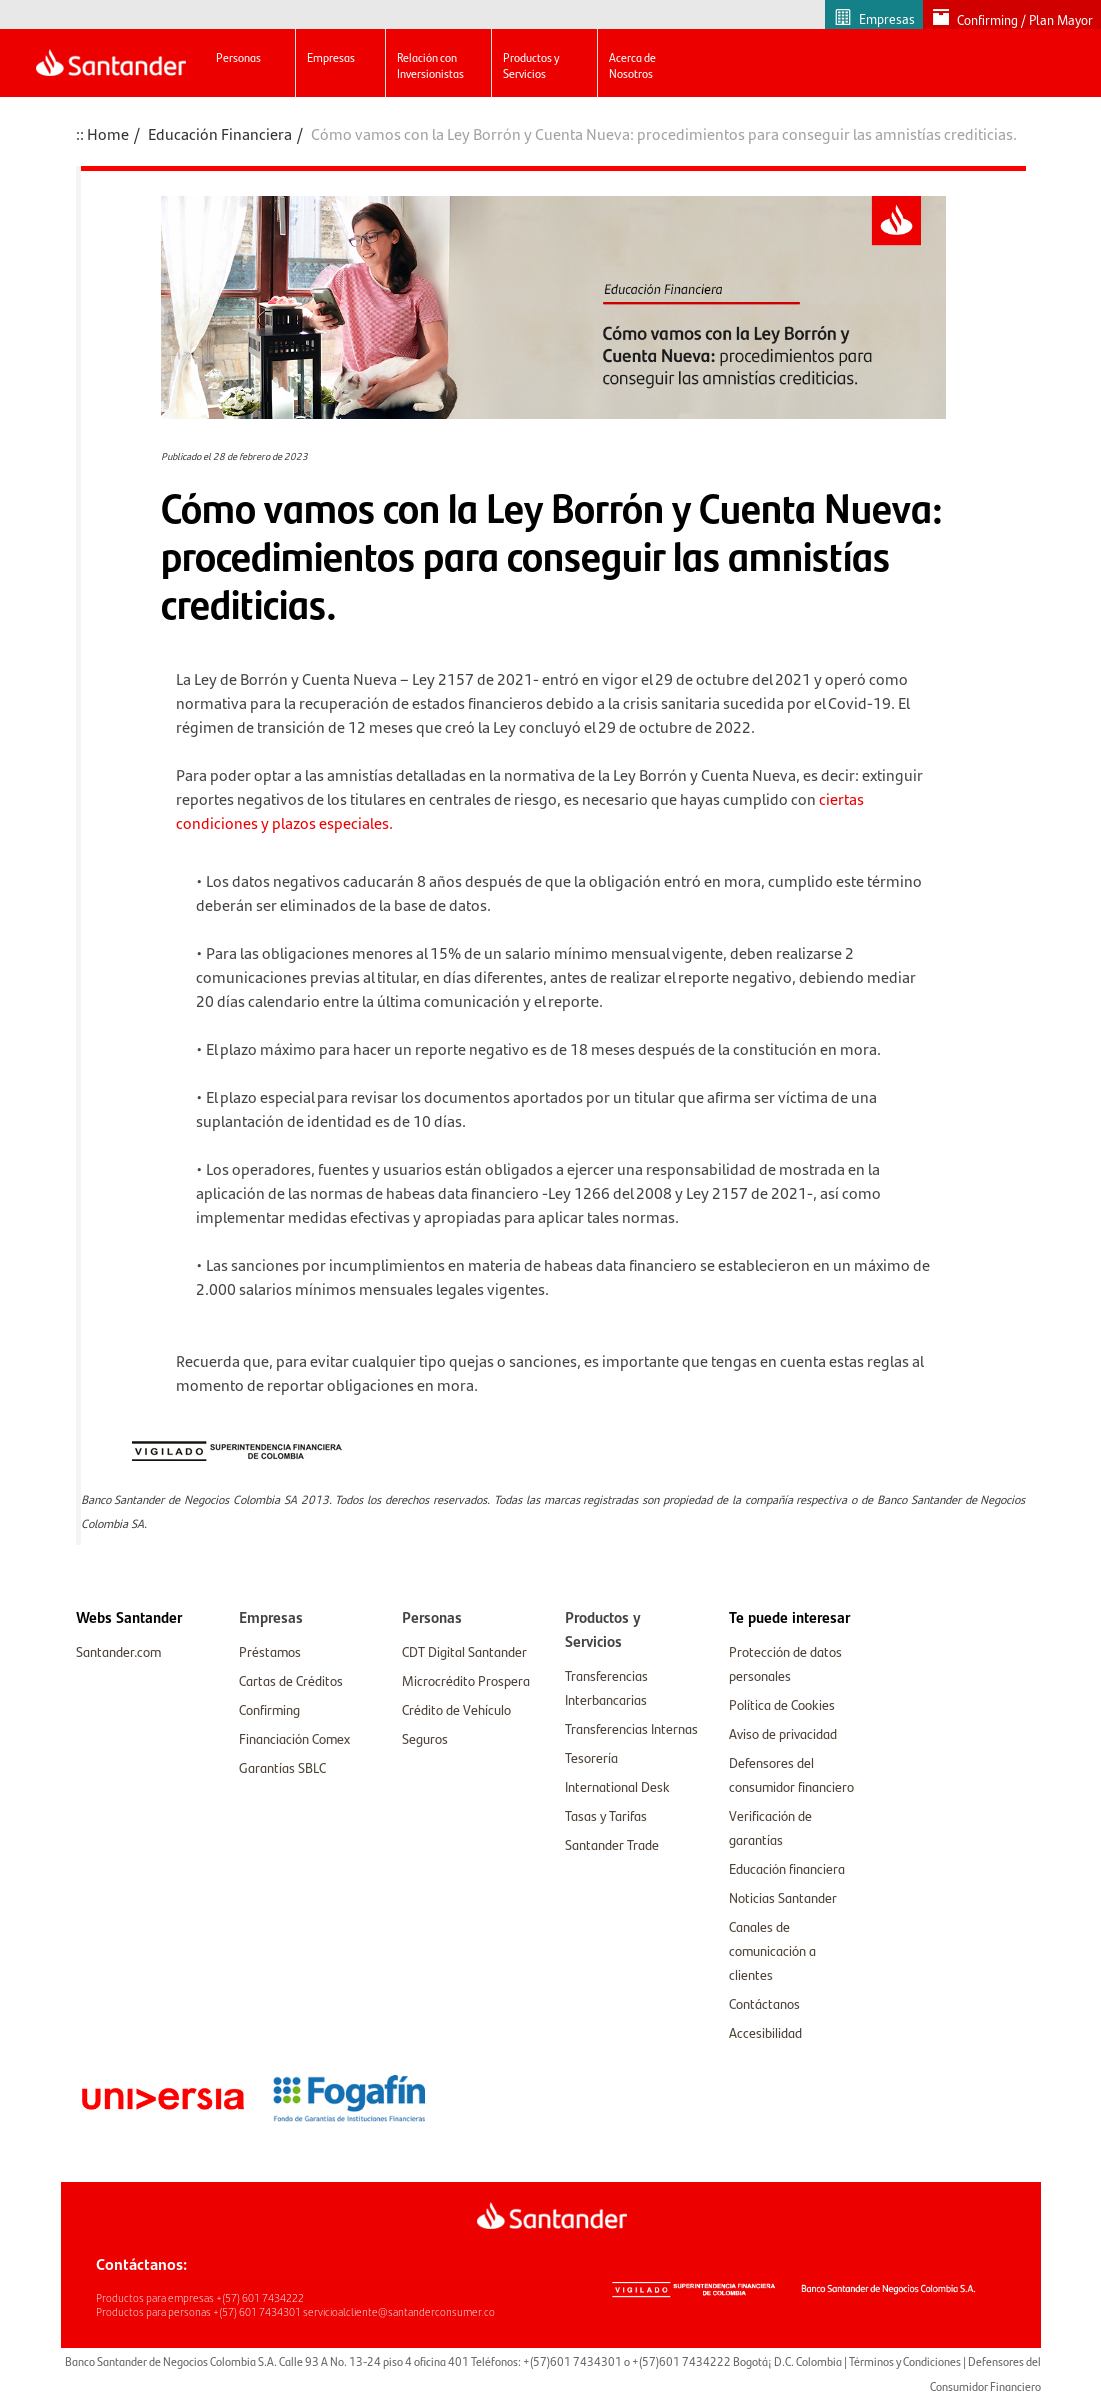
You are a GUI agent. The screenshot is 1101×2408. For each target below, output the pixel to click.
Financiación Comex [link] (294, 1738)
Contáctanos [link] (764, 2003)
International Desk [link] (617, 1786)
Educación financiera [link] (787, 1868)
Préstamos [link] (270, 1651)
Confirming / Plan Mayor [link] (1025, 19)
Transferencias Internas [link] (631, 1728)
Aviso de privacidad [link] (783, 1733)
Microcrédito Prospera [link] (466, 1680)
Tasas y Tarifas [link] (606, 1815)
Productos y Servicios (531, 65)
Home (108, 133)
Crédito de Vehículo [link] (456, 1709)
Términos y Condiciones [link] (905, 2361)
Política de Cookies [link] (782, 1704)
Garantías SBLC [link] (282, 1767)
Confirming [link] (269, 1709)
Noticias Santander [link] (783, 1897)
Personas (238, 57)
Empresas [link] (887, 18)
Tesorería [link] (591, 1757)
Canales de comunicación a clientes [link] (772, 1950)
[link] (129, 1617)
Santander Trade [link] (612, 1844)
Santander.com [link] (118, 1651)
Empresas (331, 57)
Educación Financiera (220, 133)
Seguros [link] (425, 1738)
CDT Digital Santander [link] (464, 1651)
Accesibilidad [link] (765, 2032)
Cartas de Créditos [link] (291, 1680)
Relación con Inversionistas (430, 65)
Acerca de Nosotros (632, 65)
